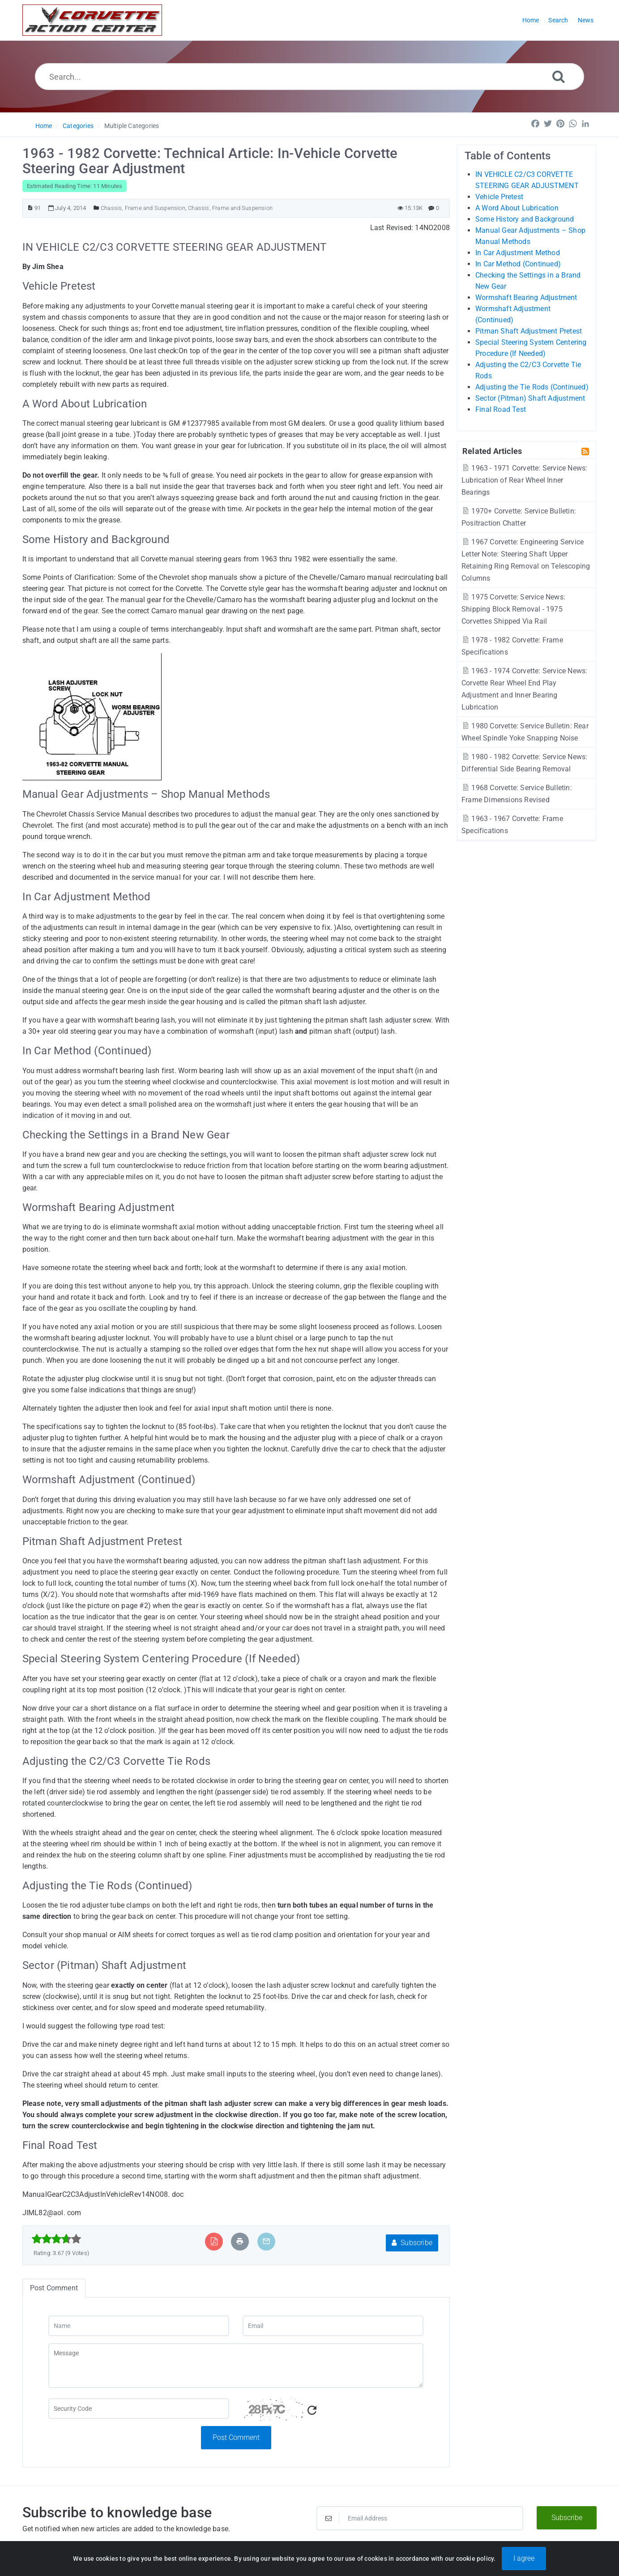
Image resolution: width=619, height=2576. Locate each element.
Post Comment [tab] (54, 2288)
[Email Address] (420, 2518)
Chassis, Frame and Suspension (143, 208)
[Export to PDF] (214, 2241)
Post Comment (236, 2437)
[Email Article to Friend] (266, 2241)
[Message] (235, 2365)
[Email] (333, 2325)
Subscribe (412, 2242)
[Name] (138, 2325)
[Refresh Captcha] (312, 2410)
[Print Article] (240, 2241)
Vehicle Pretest (499, 197)
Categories (78, 125)
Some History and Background (524, 219)
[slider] (56, 2239)
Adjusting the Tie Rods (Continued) (532, 387)
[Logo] (92, 20)
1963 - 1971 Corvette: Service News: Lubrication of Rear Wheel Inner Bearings (524, 480)
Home (43, 125)
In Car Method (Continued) (518, 264)
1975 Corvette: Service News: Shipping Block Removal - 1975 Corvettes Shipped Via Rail (513, 609)
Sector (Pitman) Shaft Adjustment (530, 398)
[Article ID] (30, 208)
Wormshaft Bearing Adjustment (526, 297)
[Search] (559, 76)
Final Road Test (500, 409)
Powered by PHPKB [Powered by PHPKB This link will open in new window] (263, 2559)
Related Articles (492, 450)
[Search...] (309, 76)
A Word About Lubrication (517, 208)
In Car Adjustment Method (517, 252)
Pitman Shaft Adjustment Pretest (528, 331)
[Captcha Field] (138, 2408)
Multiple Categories (131, 125)
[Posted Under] (96, 208)
